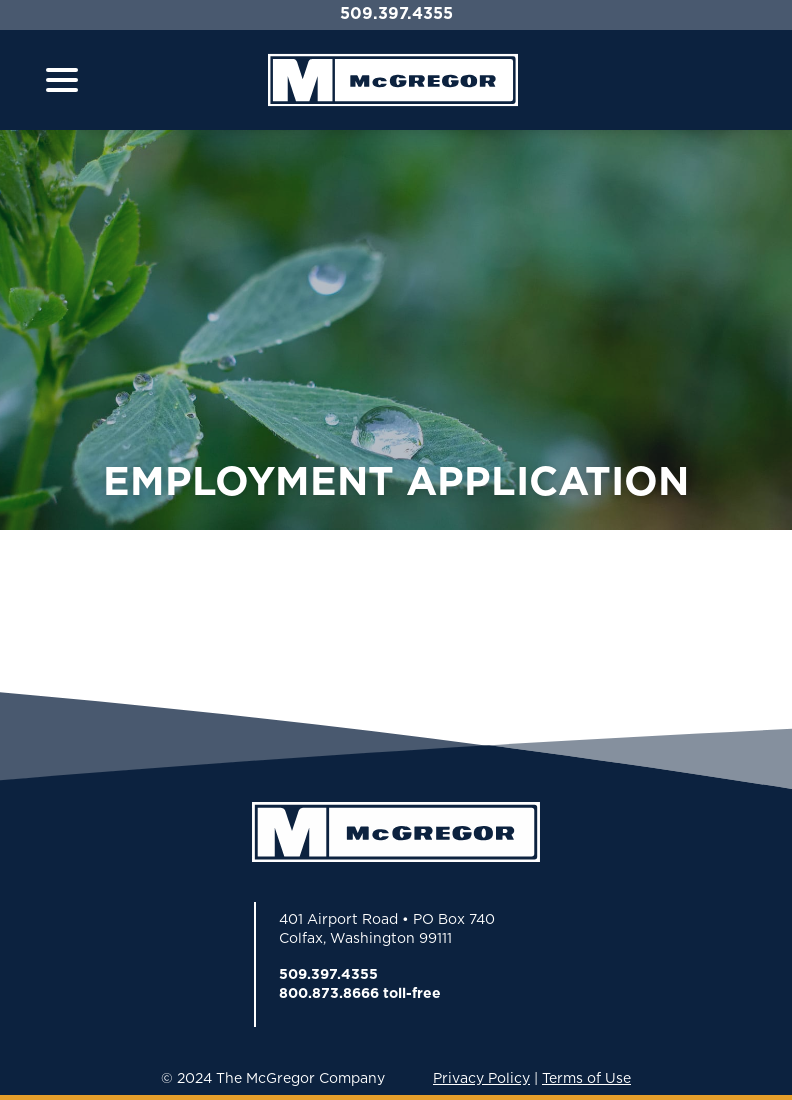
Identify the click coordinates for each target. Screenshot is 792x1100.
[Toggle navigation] (62, 80)
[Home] (393, 80)
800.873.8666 (329, 993)
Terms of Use (586, 1078)
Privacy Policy (481, 1078)
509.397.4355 (396, 13)
